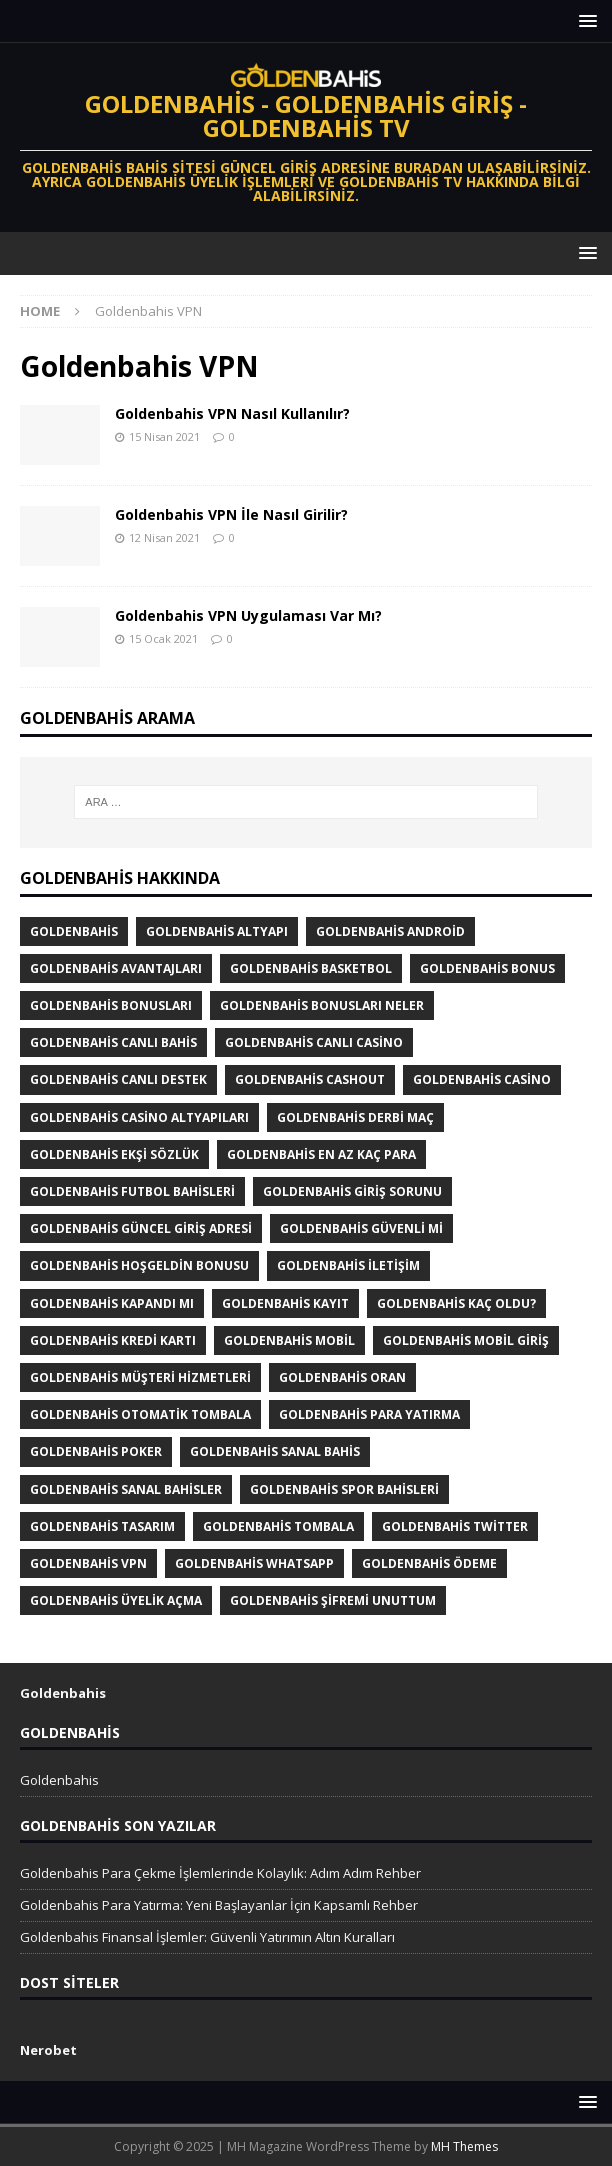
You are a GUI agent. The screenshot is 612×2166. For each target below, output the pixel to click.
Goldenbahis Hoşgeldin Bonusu (139, 1265)
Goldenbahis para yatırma (369, 1414)
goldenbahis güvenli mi (361, 1228)
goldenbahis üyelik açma (116, 1600)
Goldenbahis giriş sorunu (352, 1191)
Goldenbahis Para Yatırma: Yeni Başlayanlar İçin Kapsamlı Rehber (219, 1905)
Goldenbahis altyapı (217, 931)
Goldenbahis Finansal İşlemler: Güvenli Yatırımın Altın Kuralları (207, 1937)
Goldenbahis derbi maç (355, 1117)
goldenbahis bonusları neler (322, 1005)
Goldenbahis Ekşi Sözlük (114, 1154)
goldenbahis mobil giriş (466, 1340)
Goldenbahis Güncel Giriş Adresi (141, 1228)
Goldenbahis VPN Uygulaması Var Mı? (248, 615)
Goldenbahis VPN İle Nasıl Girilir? (231, 514)
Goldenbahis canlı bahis (113, 1042)
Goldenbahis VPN (88, 1563)
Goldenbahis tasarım (102, 1526)
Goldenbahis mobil (289, 1340)
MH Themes (464, 2146)
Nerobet (48, 2050)
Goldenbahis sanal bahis (275, 1451)
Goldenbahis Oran (342, 1377)
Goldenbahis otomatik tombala (140, 1414)
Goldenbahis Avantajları (116, 968)
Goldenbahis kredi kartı (113, 1340)
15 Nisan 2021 (164, 436)
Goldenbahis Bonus (487, 968)
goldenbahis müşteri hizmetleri (140, 1377)
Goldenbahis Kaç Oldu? (456, 1303)
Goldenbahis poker (96, 1451)
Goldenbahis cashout (310, 1079)
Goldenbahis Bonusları (111, 1005)
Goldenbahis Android (390, 931)
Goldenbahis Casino (482, 1079)
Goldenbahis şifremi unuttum (333, 1600)
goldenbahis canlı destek (118, 1079)
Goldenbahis (74, 931)
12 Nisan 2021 (164, 537)
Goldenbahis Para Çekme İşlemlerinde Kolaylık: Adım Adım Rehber (220, 1873)
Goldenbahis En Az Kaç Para (321, 1154)
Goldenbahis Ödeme (429, 1563)
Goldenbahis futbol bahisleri (132, 1191)
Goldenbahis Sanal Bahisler (126, 1489)
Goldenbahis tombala (278, 1526)
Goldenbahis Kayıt (285, 1303)
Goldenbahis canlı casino (314, 1042)
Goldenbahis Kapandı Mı (112, 1303)
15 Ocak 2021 (163, 638)
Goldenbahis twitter (455, 1526)
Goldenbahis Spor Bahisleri (344, 1489)
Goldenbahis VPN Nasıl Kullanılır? (232, 413)
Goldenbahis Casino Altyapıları (139, 1117)
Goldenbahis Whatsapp (254, 1563)
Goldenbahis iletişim (348, 1265)
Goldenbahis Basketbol (311, 968)
